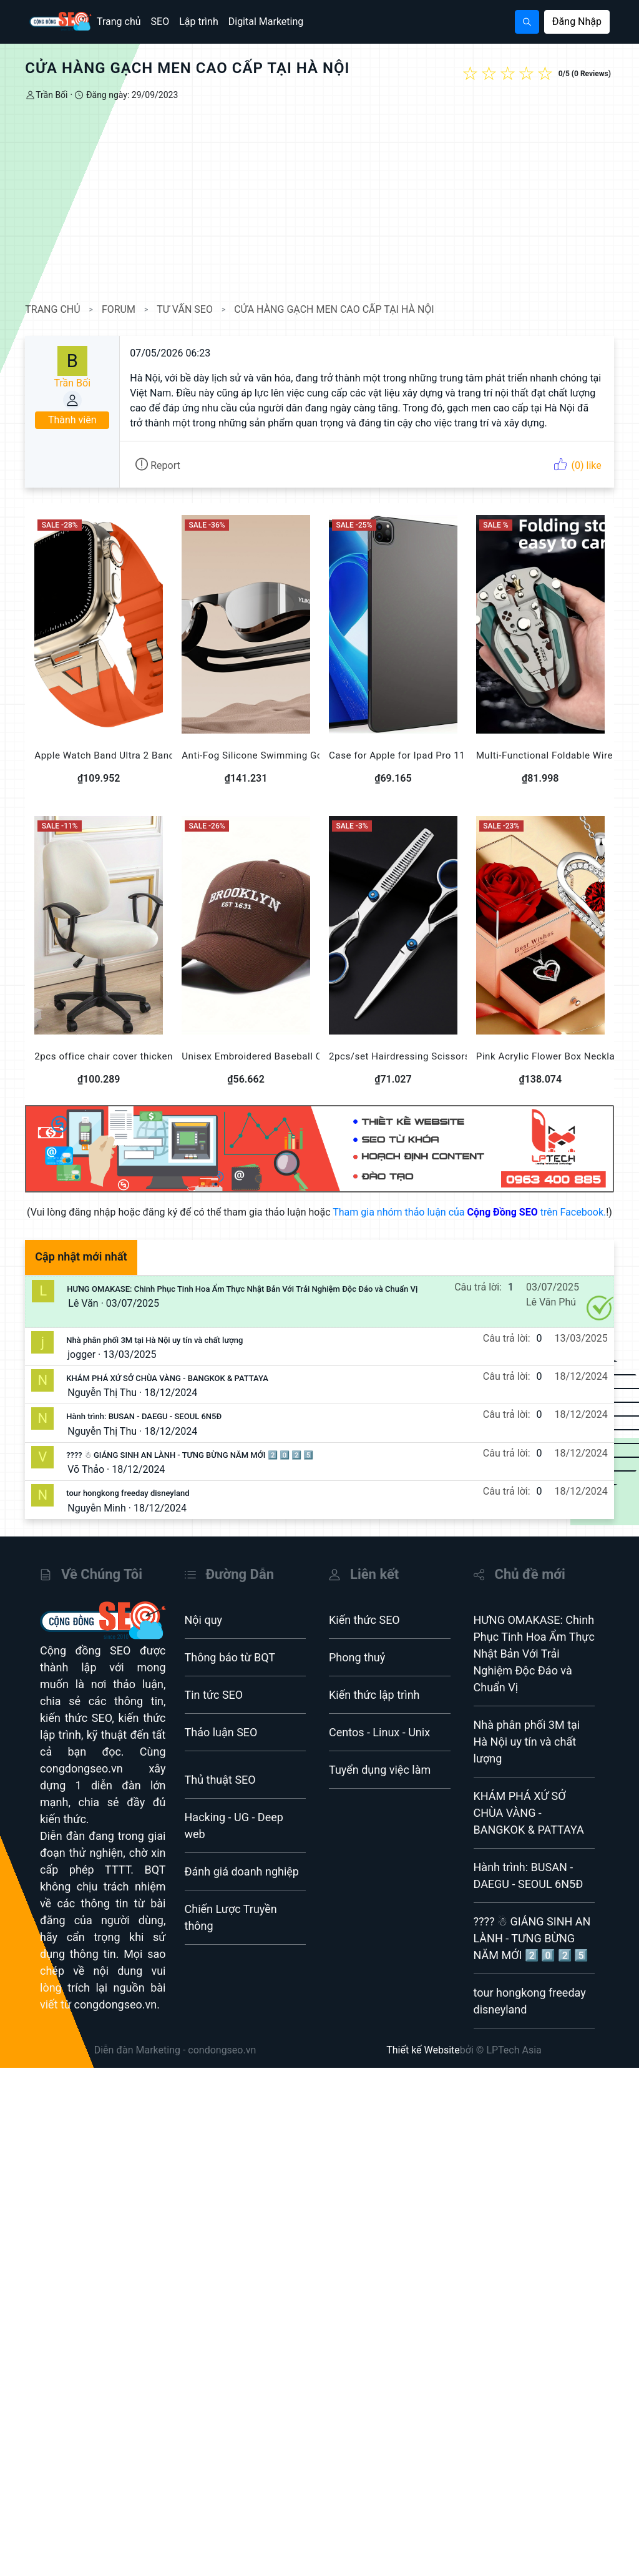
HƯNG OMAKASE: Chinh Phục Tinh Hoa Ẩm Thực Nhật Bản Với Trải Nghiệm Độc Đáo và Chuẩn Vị (246, 1302)
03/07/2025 (136, 1317)
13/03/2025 (133, 1368)
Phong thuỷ (357, 1671)
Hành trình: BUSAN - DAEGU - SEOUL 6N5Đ (148, 1430)
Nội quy (204, 1633)
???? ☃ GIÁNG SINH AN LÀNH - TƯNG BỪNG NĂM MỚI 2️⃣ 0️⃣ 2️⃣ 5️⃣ (194, 1468)
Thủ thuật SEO (220, 1793)
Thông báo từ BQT (230, 1671)
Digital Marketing (266, 21)
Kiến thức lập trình (374, 1708)
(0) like (573, 465)
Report (162, 465)
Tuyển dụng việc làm (380, 1783)
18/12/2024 (175, 1406)
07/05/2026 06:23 (174, 353)
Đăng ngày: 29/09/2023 (135, 95)
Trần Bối (56, 95)
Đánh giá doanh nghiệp (242, 1885)
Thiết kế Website (423, 2064)
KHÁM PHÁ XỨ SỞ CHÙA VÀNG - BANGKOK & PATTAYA (172, 1392)
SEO (160, 21)
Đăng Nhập (577, 21)
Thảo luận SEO (221, 1746)
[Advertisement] (319, 202)
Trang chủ (119, 21)
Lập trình (198, 21)
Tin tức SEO (214, 1708)
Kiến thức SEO (364, 1633)
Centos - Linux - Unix (379, 1746)
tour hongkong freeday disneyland (132, 1507)
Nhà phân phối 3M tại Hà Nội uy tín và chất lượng (159, 1354)
